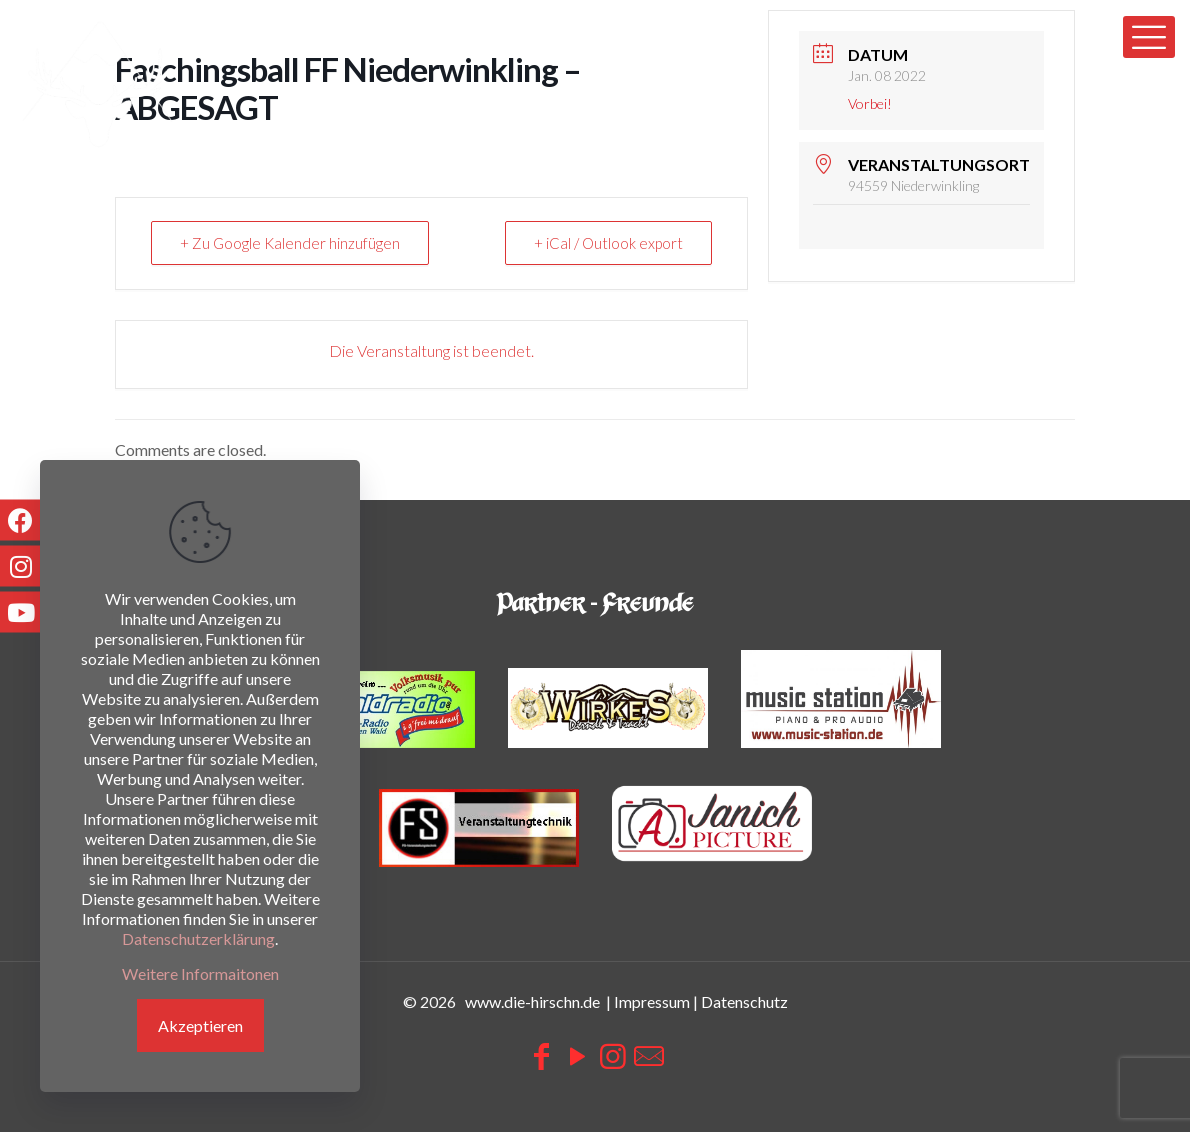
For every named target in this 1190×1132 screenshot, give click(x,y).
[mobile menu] (1149, 37)
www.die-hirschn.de (532, 1001)
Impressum (652, 1001)
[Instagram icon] (613, 1055)
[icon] (649, 1055)
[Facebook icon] (541, 1055)
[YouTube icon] (577, 1055)
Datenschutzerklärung (198, 938)
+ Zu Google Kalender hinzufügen (290, 243)
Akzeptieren (200, 1025)
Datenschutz (744, 1001)
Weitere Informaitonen (200, 973)
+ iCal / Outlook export (608, 243)
